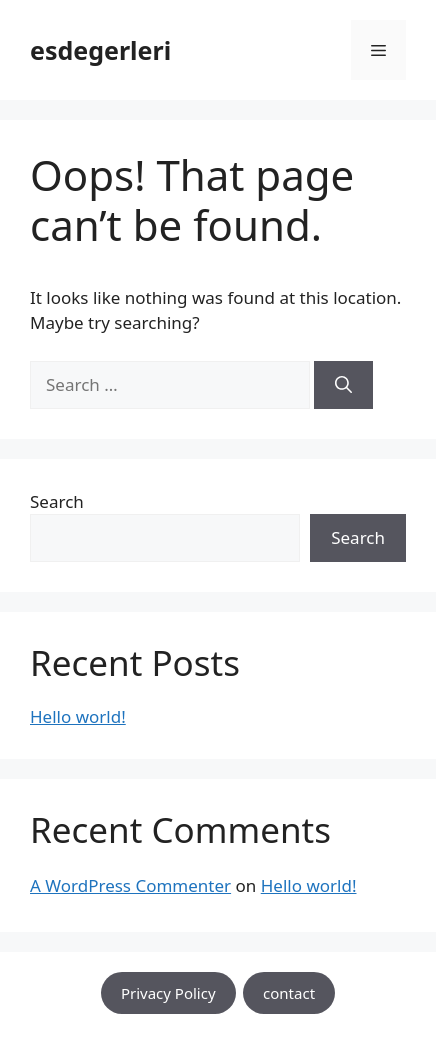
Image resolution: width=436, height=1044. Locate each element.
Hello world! (78, 716)
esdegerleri (100, 50)
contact (289, 993)
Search (57, 501)
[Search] (343, 385)
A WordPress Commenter (130, 885)
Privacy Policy (168, 993)
